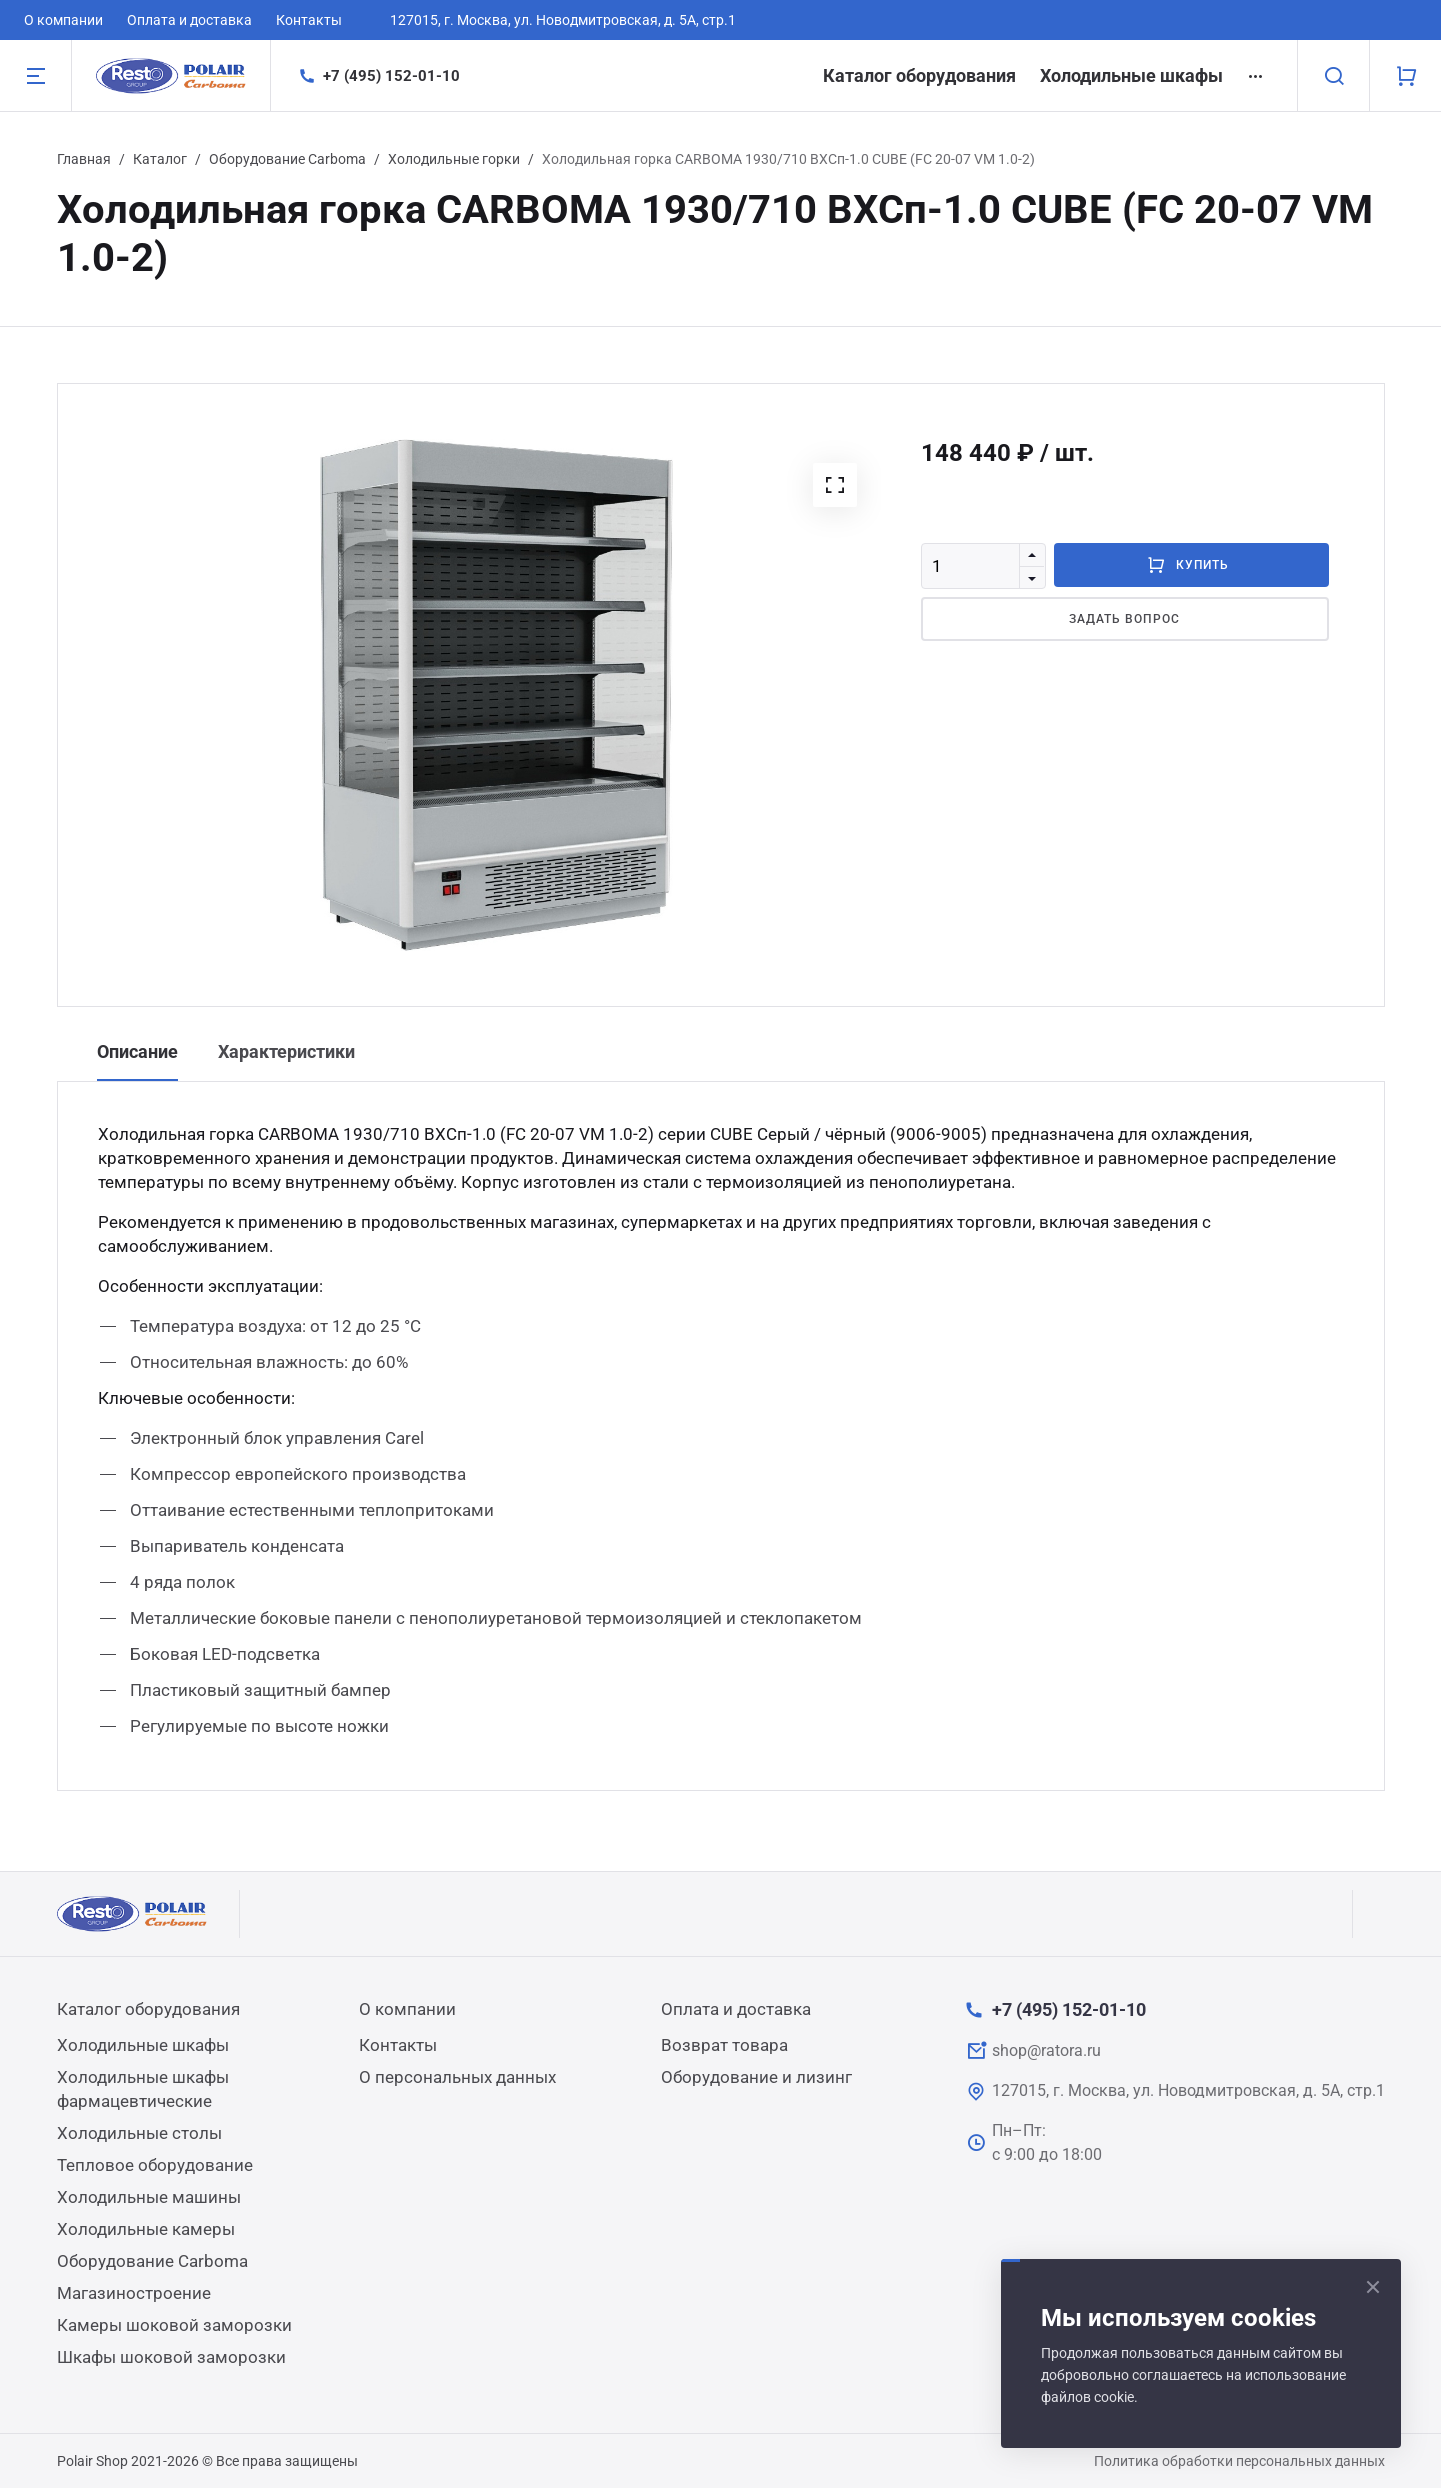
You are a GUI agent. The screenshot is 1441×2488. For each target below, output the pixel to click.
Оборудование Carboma (287, 159)
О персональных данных (457, 2077)
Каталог (160, 159)
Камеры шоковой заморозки (174, 2325)
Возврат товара (724, 2045)
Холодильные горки (454, 159)
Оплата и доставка (189, 20)
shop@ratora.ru (1046, 2050)
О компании (63, 20)
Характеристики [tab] (286, 1051)
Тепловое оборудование (155, 2165)
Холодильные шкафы (1131, 75)
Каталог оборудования (919, 75)
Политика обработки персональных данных (1239, 2461)
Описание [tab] (137, 1051)
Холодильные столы (139, 2133)
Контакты (309, 20)
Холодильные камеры (146, 2229)
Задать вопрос (1124, 619)
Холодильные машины (149, 2197)
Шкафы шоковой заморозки (171, 2357)
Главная (84, 159)
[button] (835, 485)
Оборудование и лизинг (756, 2077)
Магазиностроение (134, 2293)
